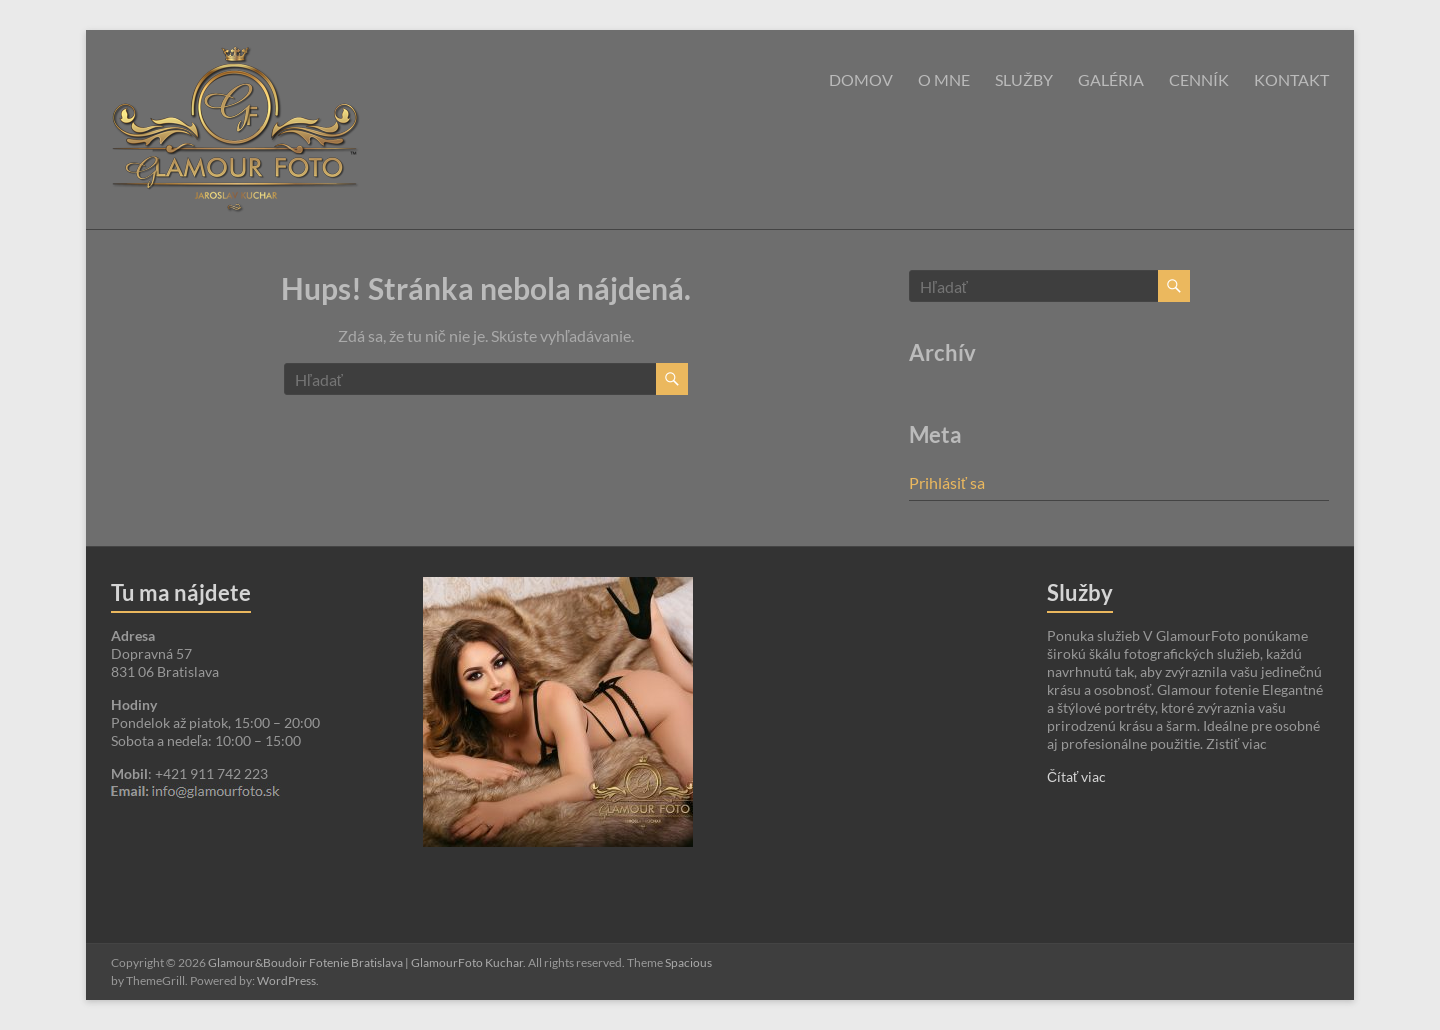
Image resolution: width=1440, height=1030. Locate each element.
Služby (1024, 79)
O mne (944, 79)
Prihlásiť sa (947, 482)
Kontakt (1291, 79)
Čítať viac (1076, 776)
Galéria (1111, 79)
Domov (861, 79)
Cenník (1199, 79)
